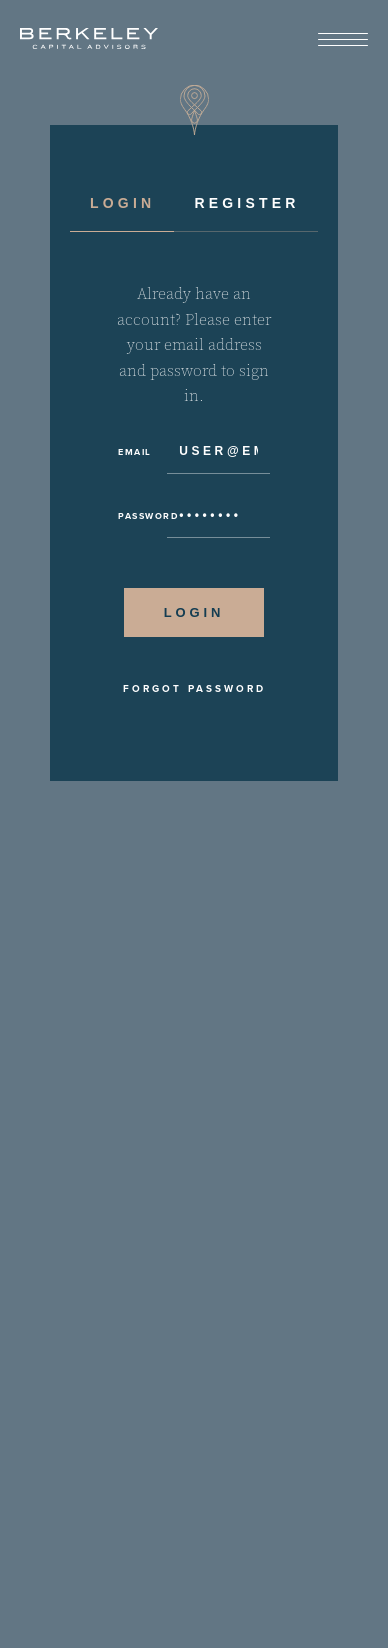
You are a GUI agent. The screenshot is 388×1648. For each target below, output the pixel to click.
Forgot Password (194, 689)
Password (142, 516)
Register (246, 203)
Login (122, 203)
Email (135, 452)
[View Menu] (343, 40)
